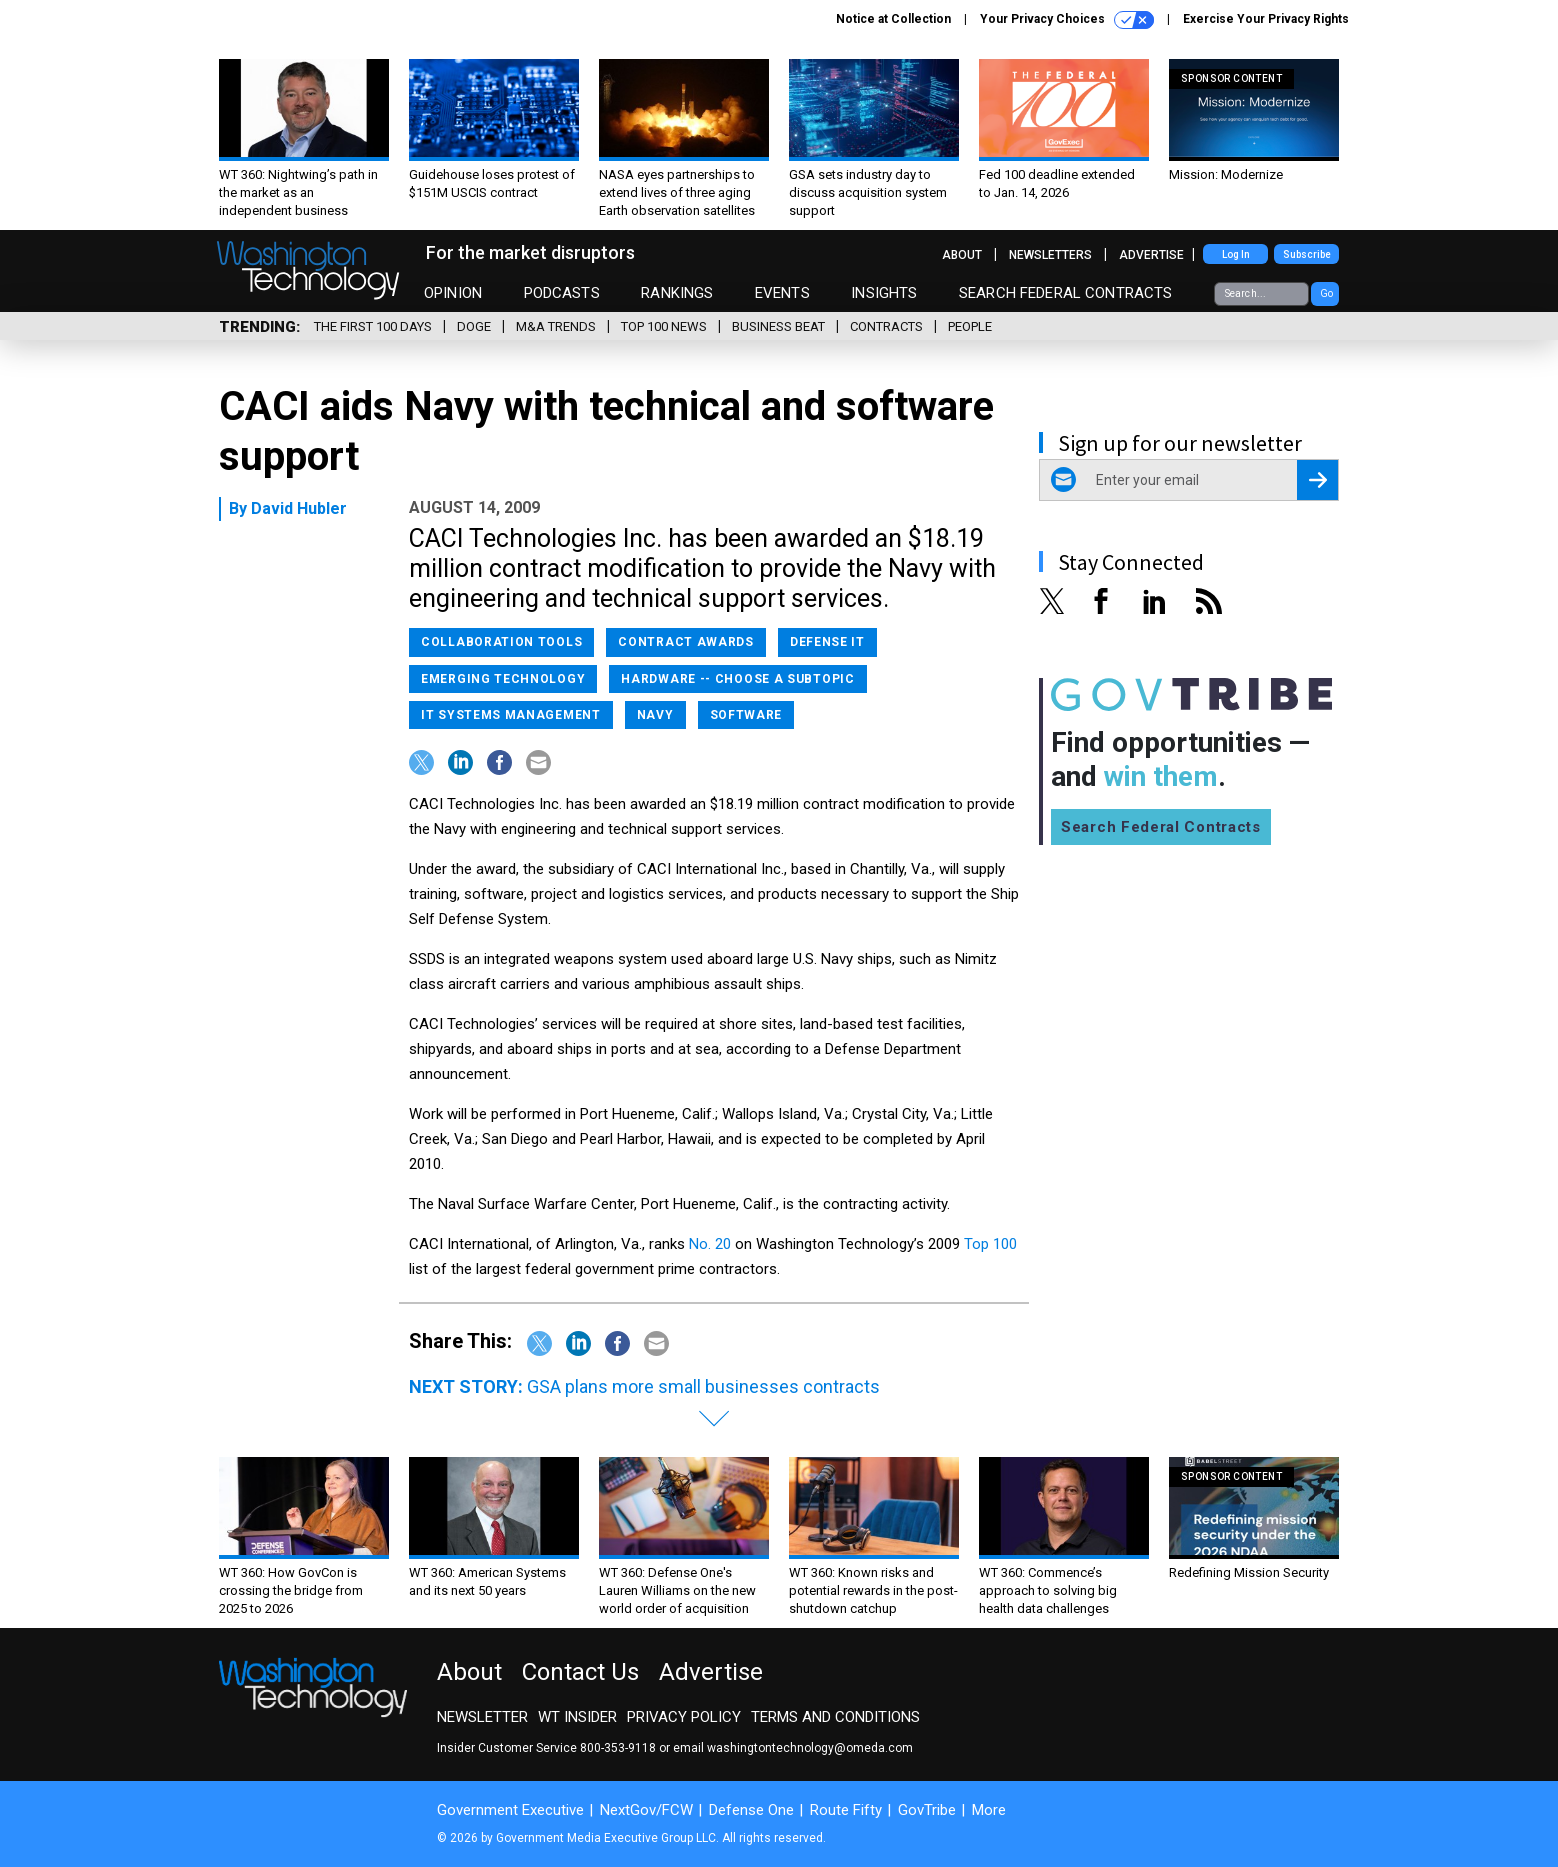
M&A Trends (556, 326)
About (962, 255)
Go (1326, 293)
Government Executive (510, 1810)
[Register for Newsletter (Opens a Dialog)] (1317, 480)
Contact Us (580, 1672)
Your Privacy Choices (1067, 20)
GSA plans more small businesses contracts (703, 1386)
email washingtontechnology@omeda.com (793, 1748)
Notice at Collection (893, 19)
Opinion (453, 293)
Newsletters (1050, 255)
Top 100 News (664, 326)
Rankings (677, 293)
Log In (1236, 254)
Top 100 (990, 1244)
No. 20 (712, 1244)
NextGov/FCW (646, 1810)
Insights (884, 293)
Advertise (1151, 255)
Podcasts (562, 293)
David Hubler (299, 508)
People (970, 326)
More (989, 1810)
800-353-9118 (618, 1748)
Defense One (751, 1810)
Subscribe (1307, 254)
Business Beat (778, 326)
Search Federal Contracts (1066, 293)
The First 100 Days (373, 326)
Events (782, 293)
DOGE (474, 326)
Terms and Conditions (835, 1717)
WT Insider (577, 1717)
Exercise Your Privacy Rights (1266, 19)
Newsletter (482, 1717)
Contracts (886, 326)
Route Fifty (846, 1810)
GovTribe (927, 1810)
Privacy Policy (684, 1717)
